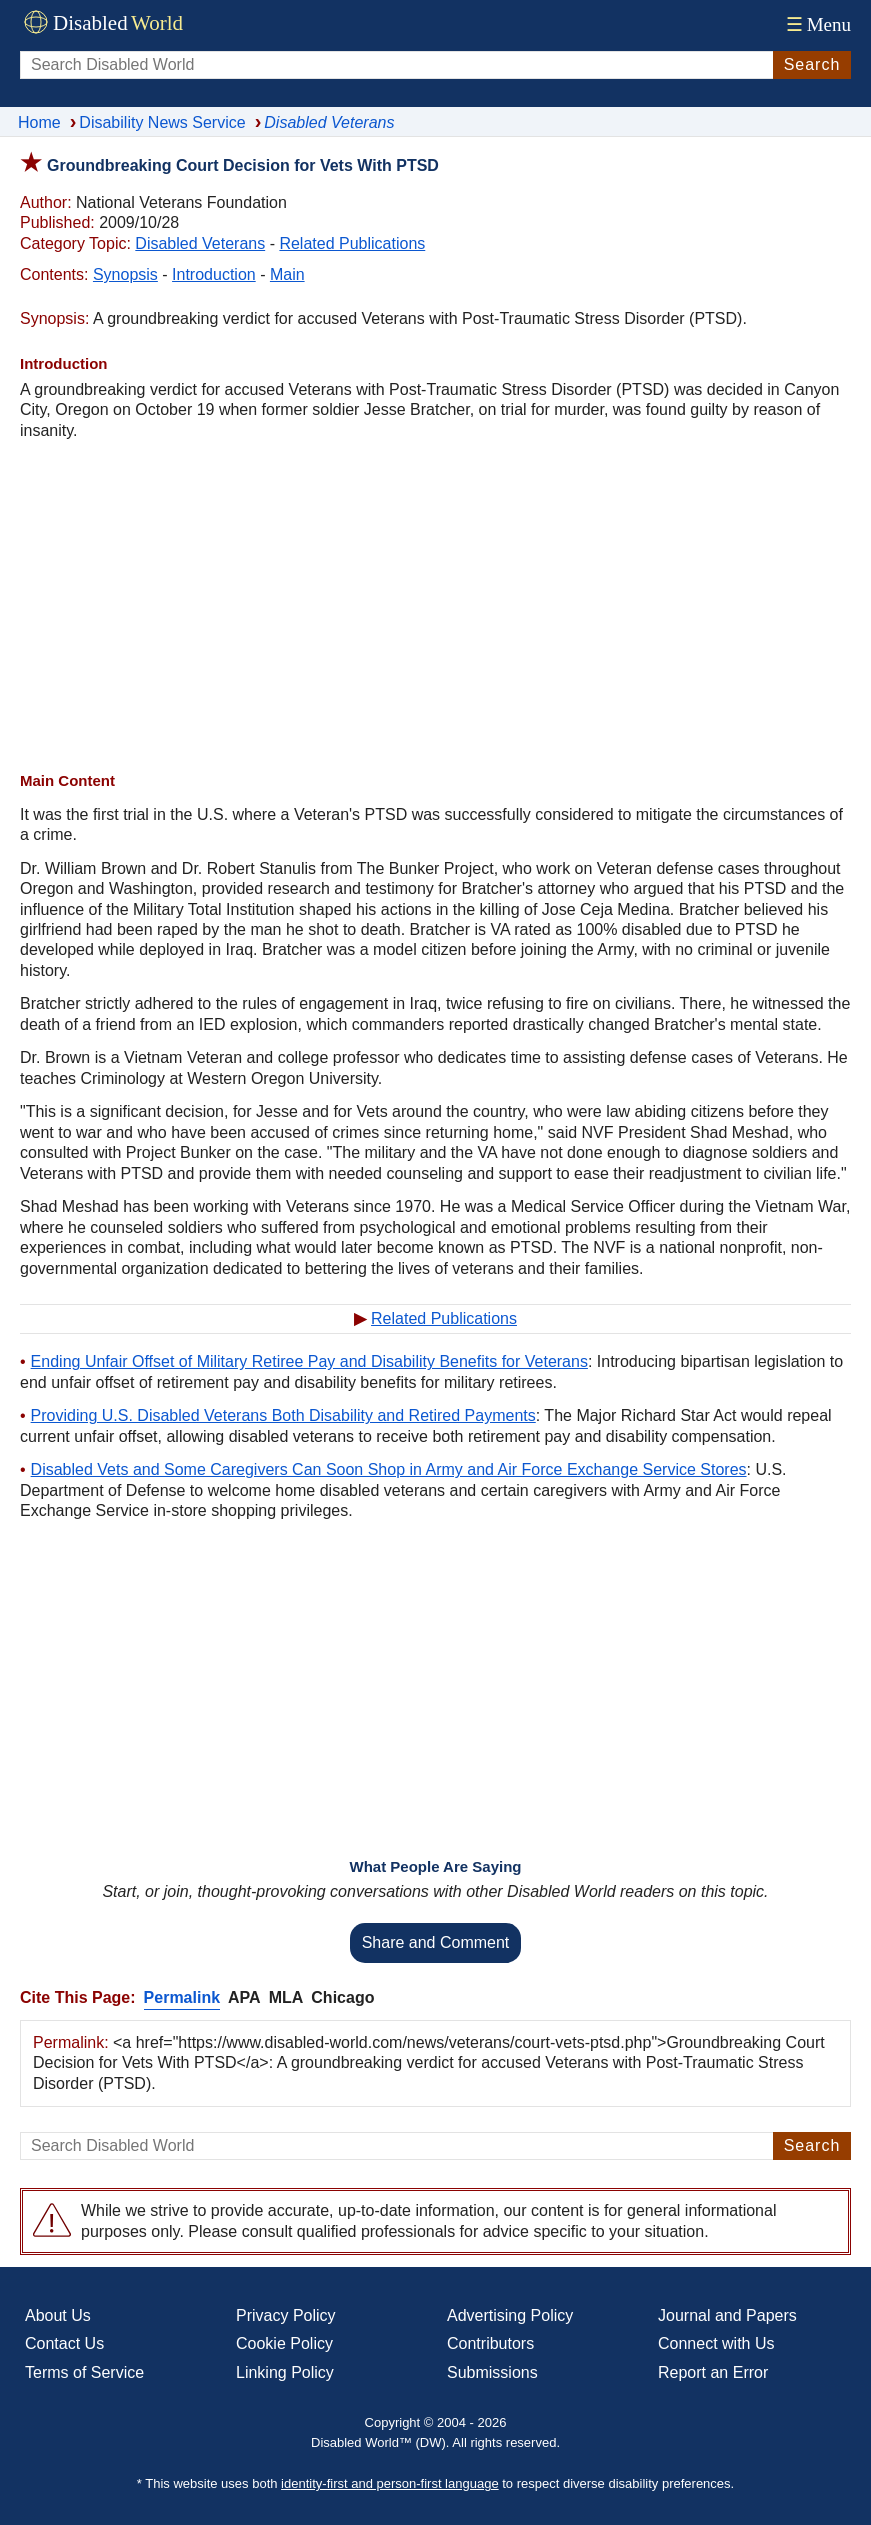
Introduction (214, 274)
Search (812, 64)
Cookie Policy (284, 2343)
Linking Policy (285, 2372)
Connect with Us (716, 2343)
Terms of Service (84, 2372)
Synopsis (125, 274)
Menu (816, 24)
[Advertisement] (435, 606)
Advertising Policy (510, 2315)
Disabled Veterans (200, 243)
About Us (58, 2315)
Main (287, 274)
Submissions (492, 2372)
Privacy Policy (286, 2315)
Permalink (182, 1997)
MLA (286, 1997)
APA (244, 1997)
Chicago (342, 1997)
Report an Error (713, 2372)
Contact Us (64, 2343)
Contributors (490, 2343)
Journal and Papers (727, 2315)
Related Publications (352, 243)
